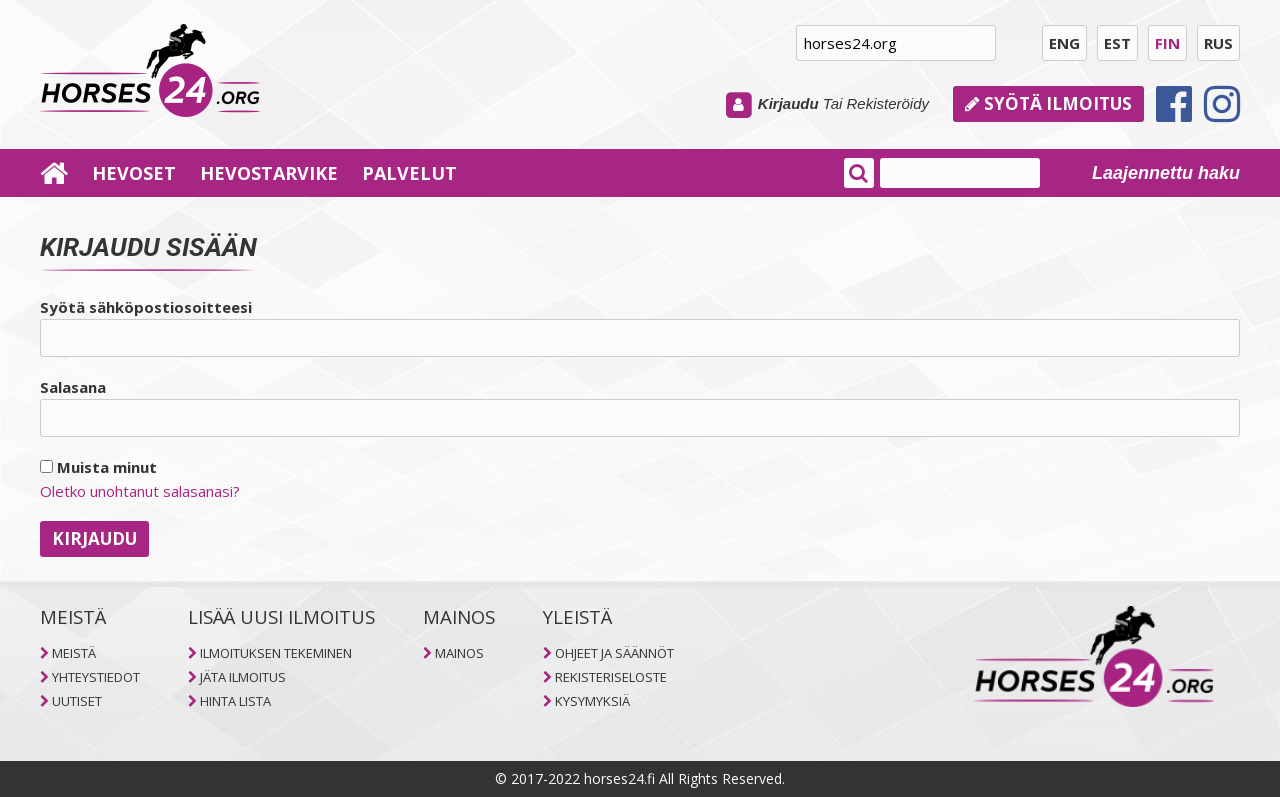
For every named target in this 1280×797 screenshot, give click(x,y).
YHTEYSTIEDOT (96, 677)
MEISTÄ (74, 653)
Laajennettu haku (1166, 173)
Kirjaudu (788, 103)
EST (1117, 43)
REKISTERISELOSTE (611, 677)
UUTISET (77, 701)
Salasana (73, 387)
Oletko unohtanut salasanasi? (140, 491)
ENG (1064, 43)
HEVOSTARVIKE (269, 173)
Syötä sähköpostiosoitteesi (146, 307)
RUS (1218, 43)
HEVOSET (134, 173)
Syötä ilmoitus (1048, 103)
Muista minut (98, 467)
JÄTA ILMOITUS (243, 677)
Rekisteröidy (887, 103)
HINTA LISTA (235, 701)
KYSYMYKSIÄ (592, 701)
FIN (1167, 43)
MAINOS (459, 653)
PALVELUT (409, 173)
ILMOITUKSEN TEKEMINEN (276, 653)
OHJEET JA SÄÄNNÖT (614, 653)
